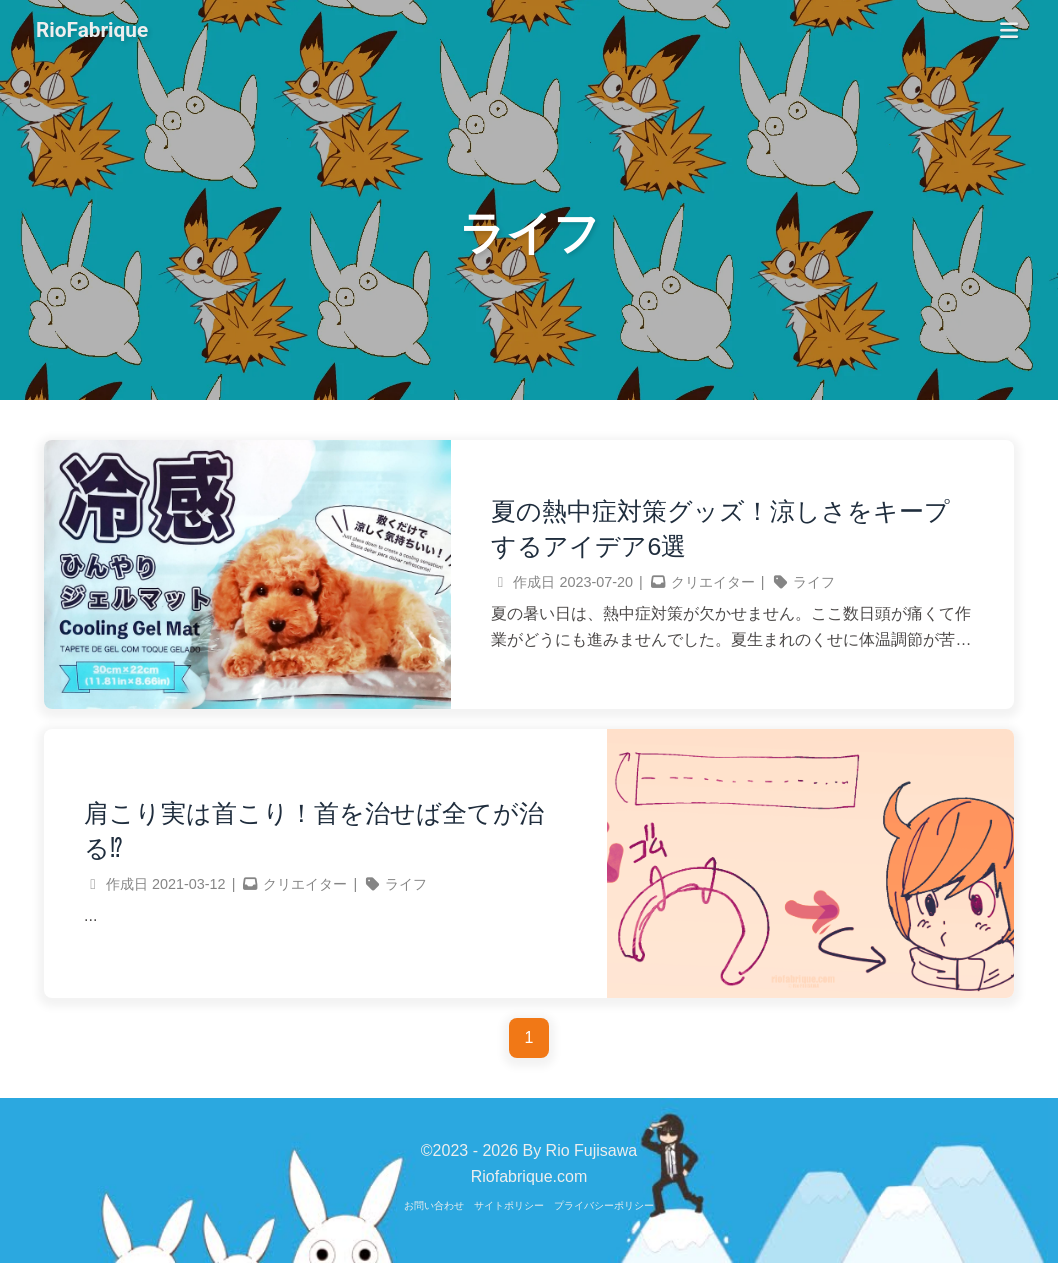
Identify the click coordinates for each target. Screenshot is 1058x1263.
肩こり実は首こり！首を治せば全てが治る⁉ (314, 831)
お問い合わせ (434, 1205)
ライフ (814, 582)
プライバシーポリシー (604, 1205)
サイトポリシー (509, 1205)
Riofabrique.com (529, 1176)
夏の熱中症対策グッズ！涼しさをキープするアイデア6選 (720, 529)
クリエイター (713, 582)
